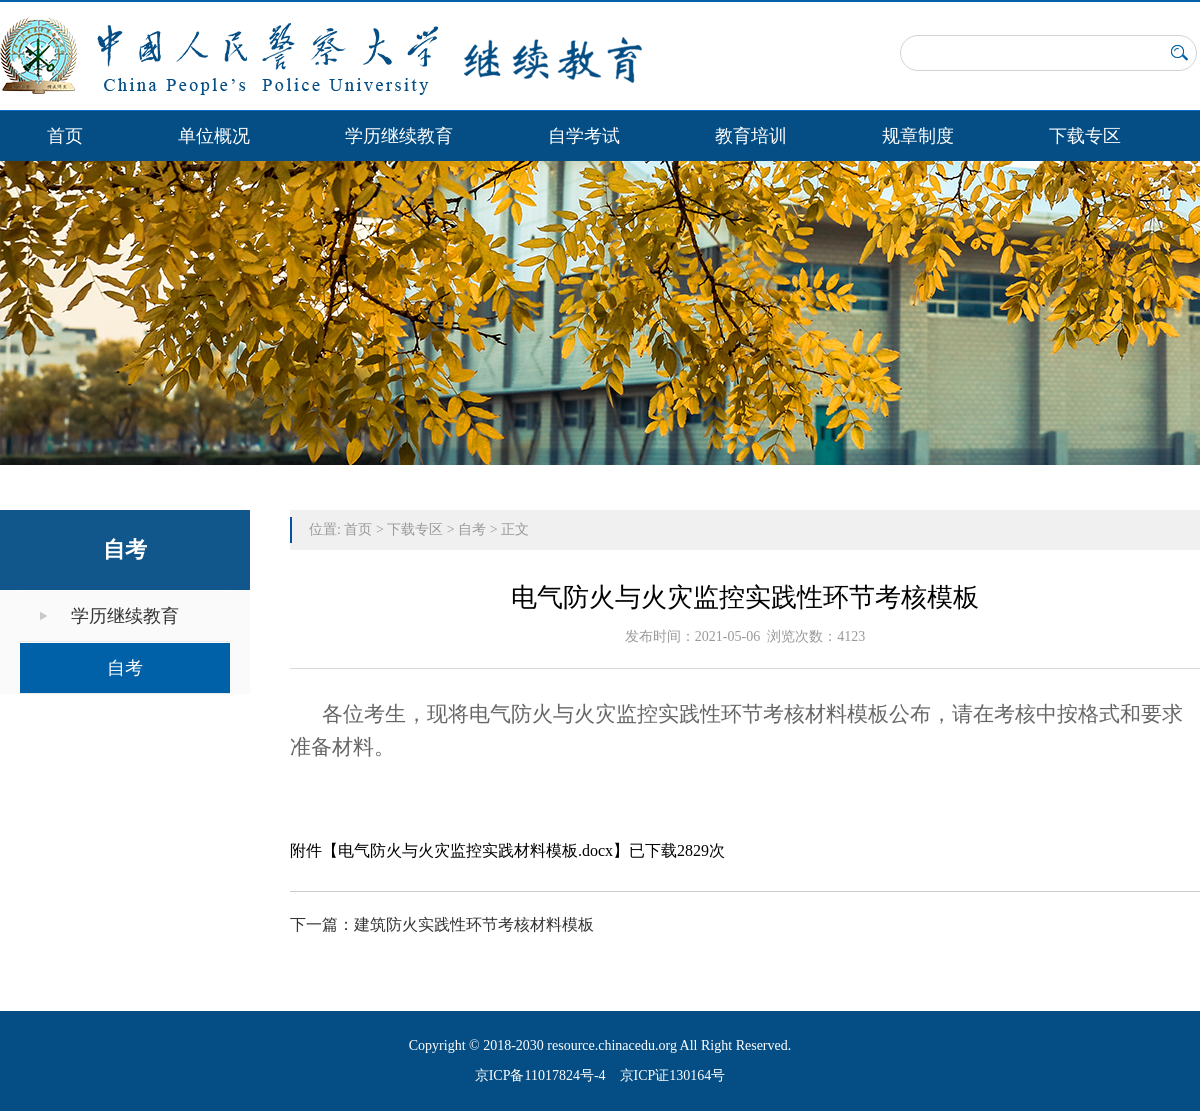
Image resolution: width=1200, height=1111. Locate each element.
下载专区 (1085, 136)
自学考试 (584, 136)
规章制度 (918, 136)
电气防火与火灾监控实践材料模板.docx (475, 850)
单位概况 (214, 136)
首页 (65, 136)
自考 (125, 668)
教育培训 (751, 136)
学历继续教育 (399, 136)
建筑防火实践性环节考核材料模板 (474, 924)
